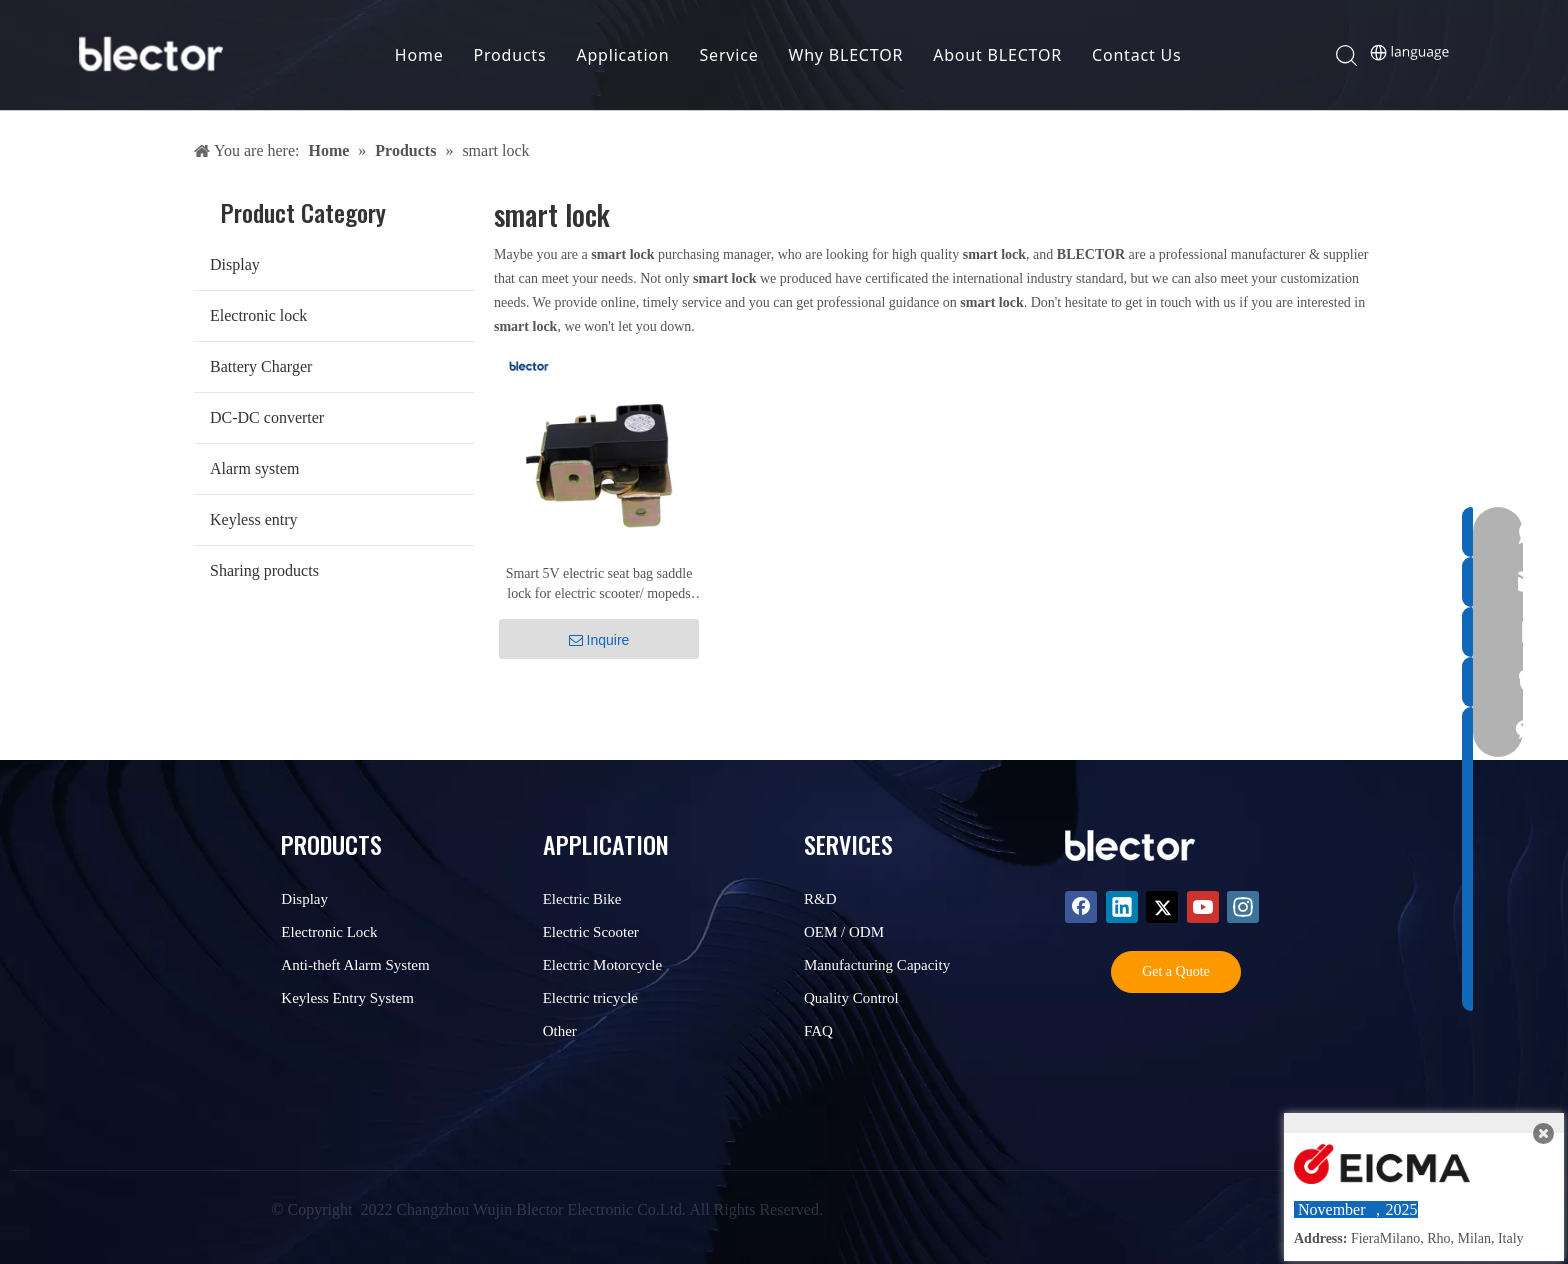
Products (511, 55)
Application (624, 55)
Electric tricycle (590, 998)
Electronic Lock (329, 932)
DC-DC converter (267, 417)
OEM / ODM (844, 932)
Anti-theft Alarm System (355, 965)
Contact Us (1137, 55)
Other (560, 1031)
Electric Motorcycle (603, 965)
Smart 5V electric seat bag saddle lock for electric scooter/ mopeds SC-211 (599, 585)
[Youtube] (1203, 907)
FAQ (818, 1031)
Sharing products (264, 570)
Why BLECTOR (847, 55)
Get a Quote (1176, 971)
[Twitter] (1162, 907)
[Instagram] (1243, 907)
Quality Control (851, 998)
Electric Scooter (591, 932)
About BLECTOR (999, 55)
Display (235, 264)
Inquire (599, 640)
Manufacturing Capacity (877, 965)
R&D (820, 899)
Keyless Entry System (347, 998)
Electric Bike (582, 899)
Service (730, 55)
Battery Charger (261, 366)
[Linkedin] (1122, 907)
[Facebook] (1081, 907)
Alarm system (254, 468)
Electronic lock (258, 315)
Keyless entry (254, 519)
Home (420, 55)
